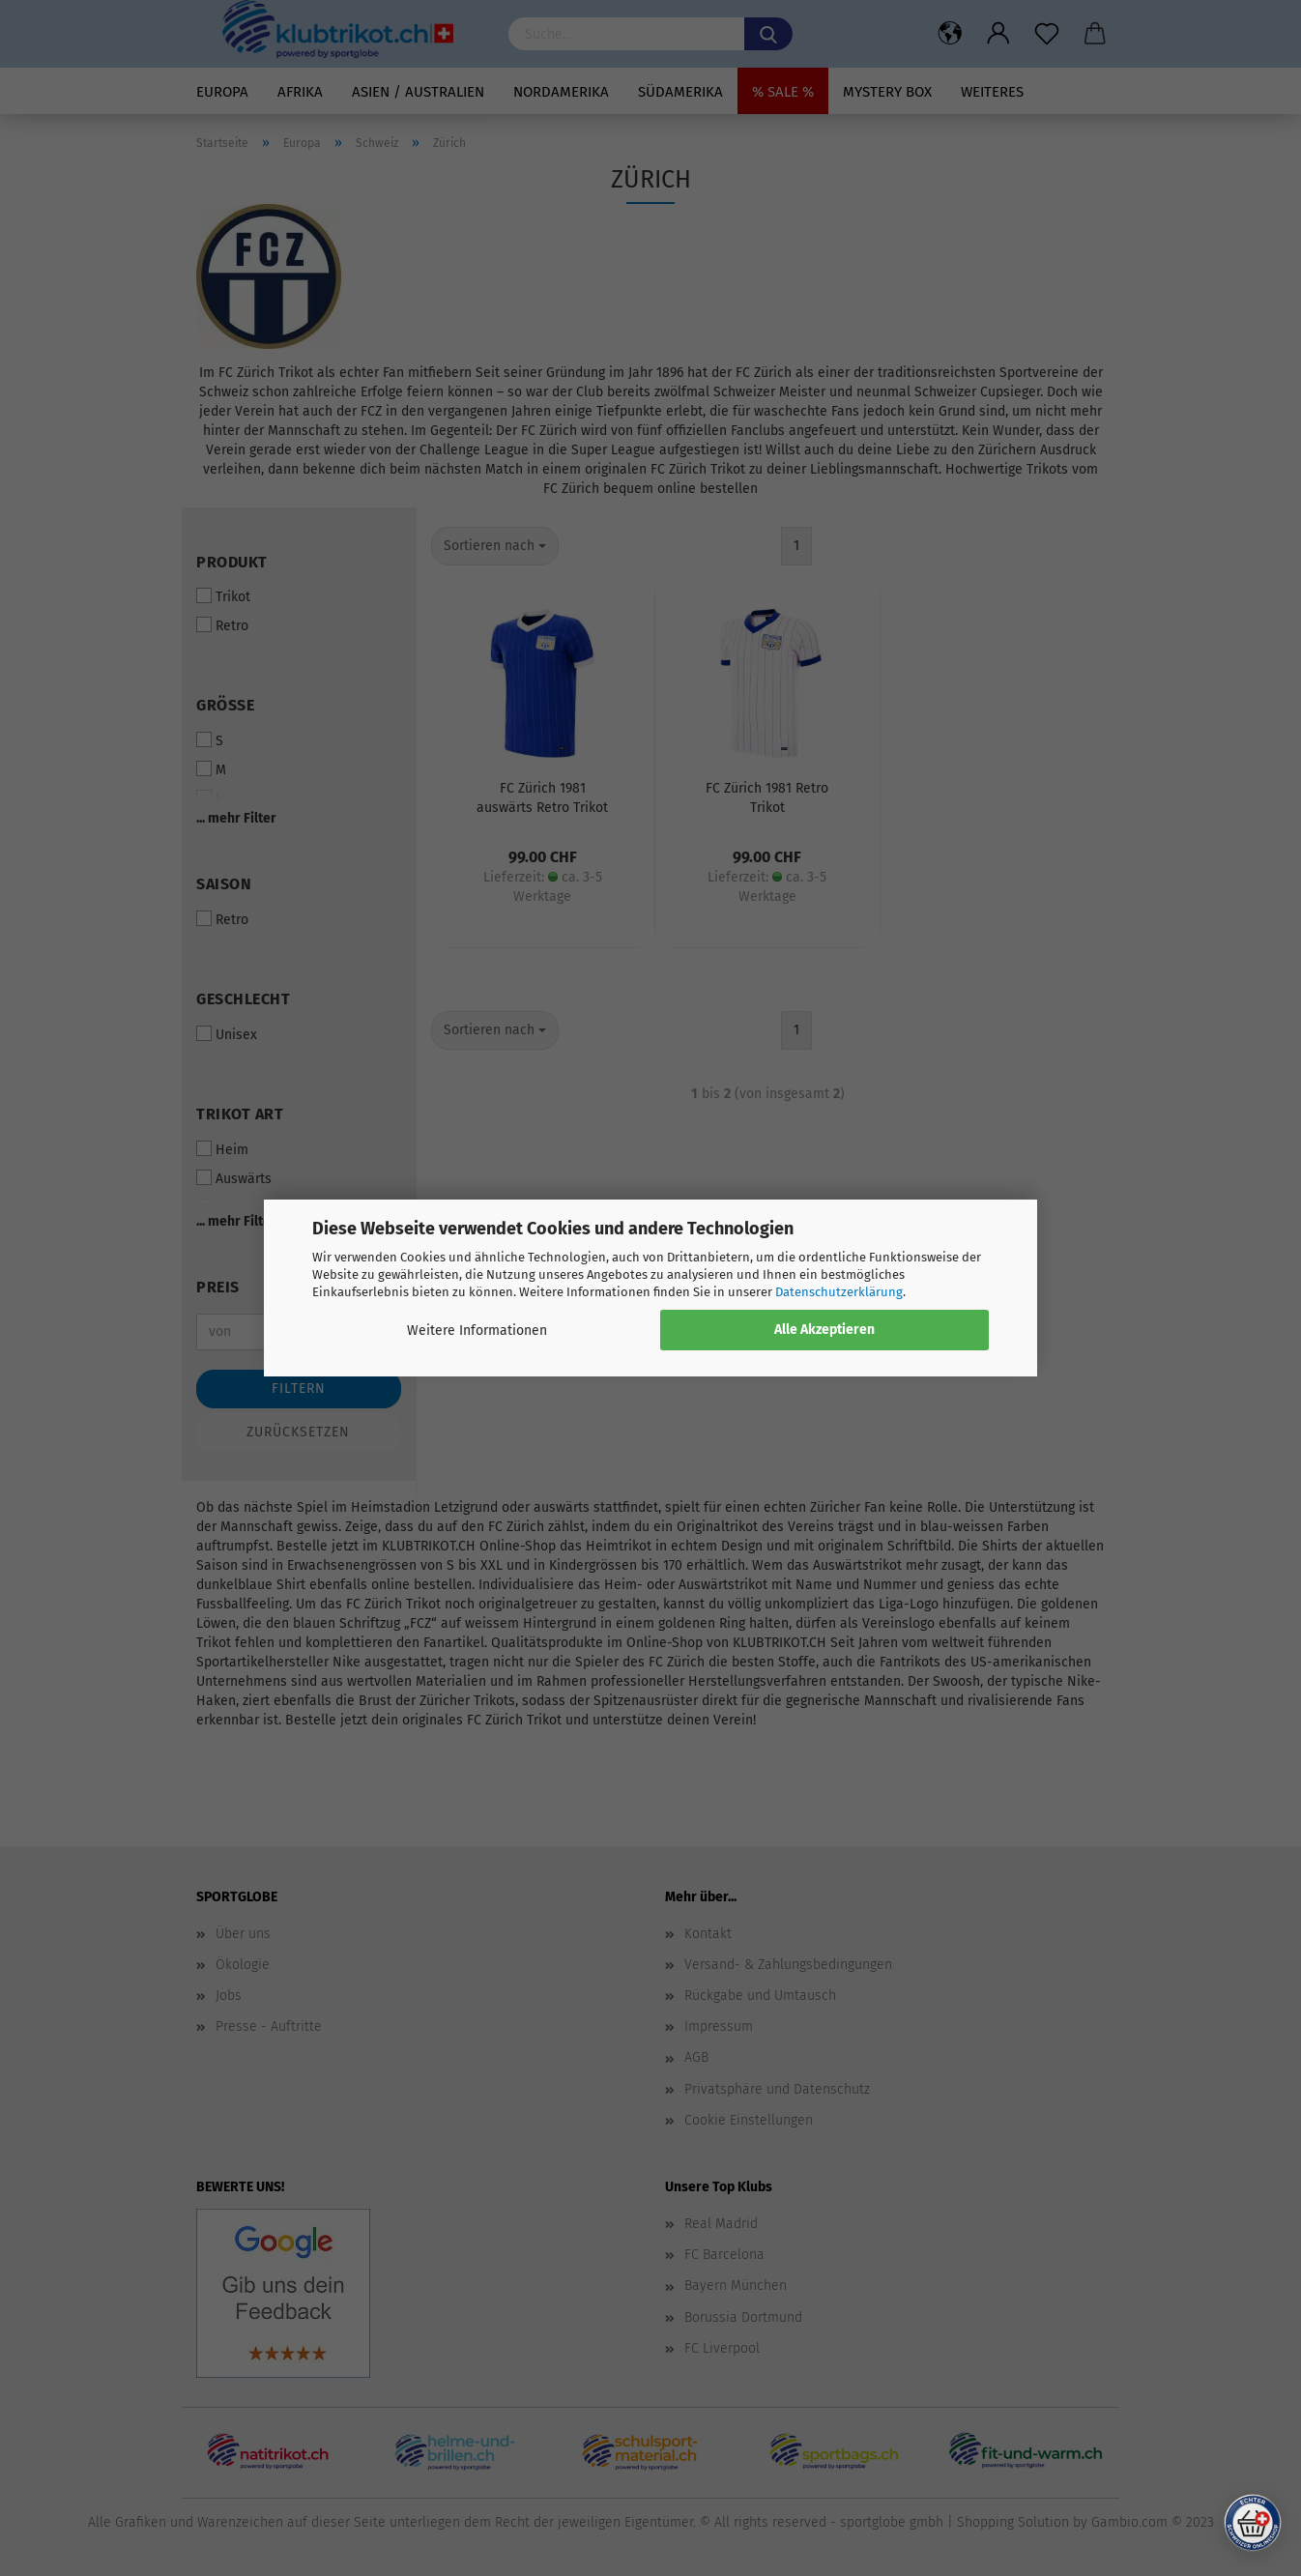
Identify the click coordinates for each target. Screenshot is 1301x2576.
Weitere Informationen (477, 1330)
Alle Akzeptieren (824, 1329)
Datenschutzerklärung (839, 1292)
